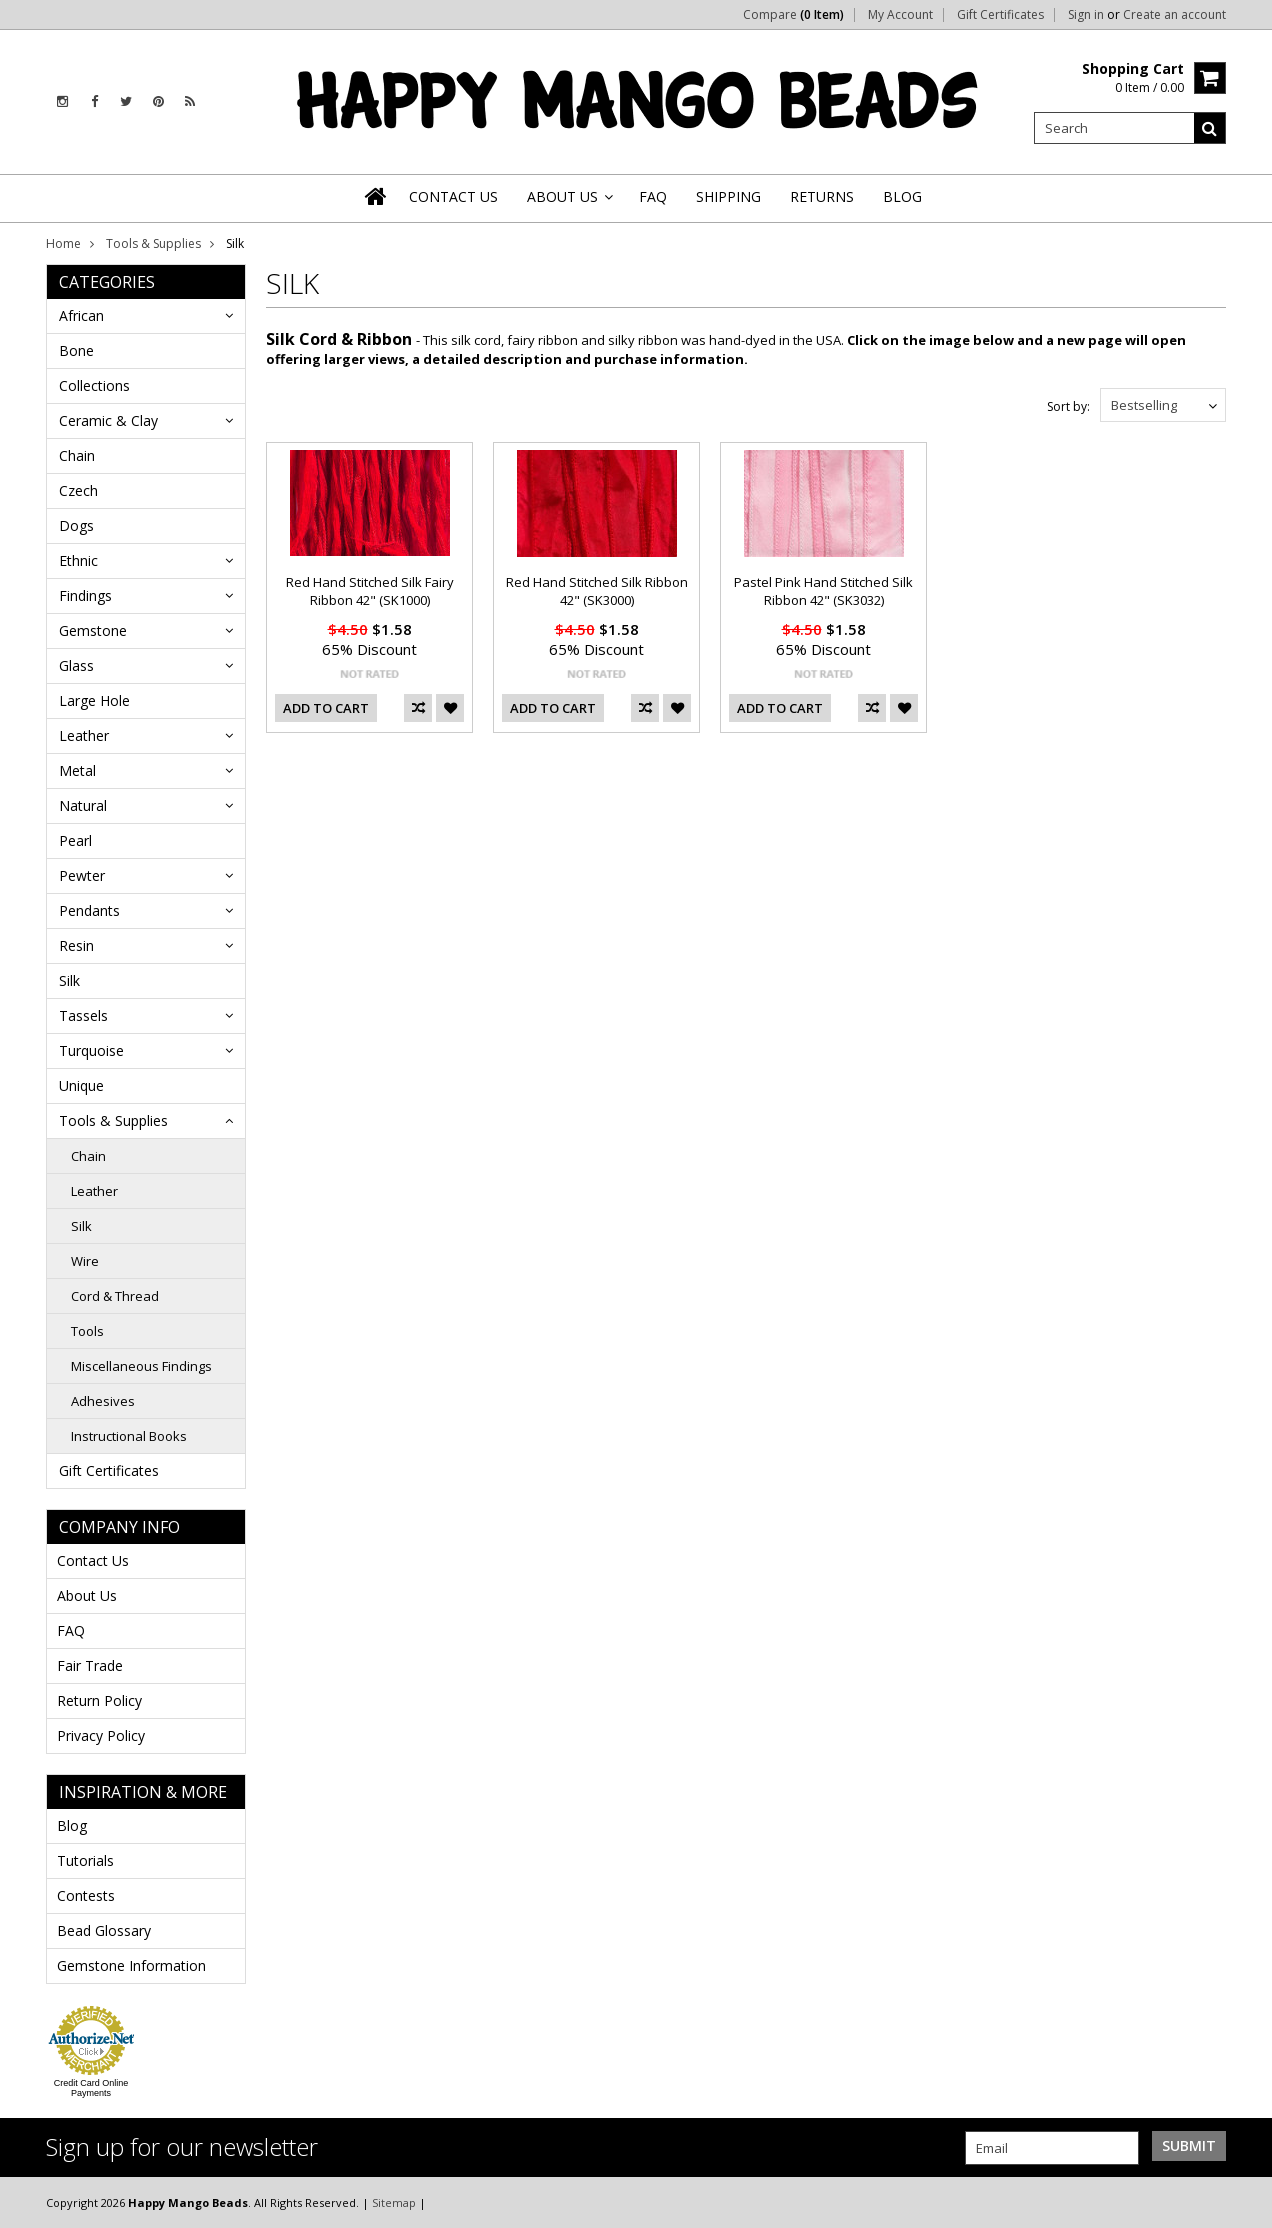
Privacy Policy (101, 1735)
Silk (69, 980)
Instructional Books (129, 1436)
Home (63, 243)
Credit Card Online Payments (91, 2088)
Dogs (76, 525)
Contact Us (93, 1560)
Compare (793, 15)
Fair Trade (90, 1665)
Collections (94, 385)
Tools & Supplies (153, 243)
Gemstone (93, 630)
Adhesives (103, 1401)
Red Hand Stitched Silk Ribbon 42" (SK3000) (597, 591)
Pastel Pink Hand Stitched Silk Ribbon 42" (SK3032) (823, 591)
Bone (76, 350)
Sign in (1086, 15)
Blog (72, 1825)
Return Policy (99, 1700)
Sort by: (1068, 406)
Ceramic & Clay (108, 420)
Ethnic (78, 560)
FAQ (71, 1630)
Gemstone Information (131, 1965)
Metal (77, 770)
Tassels (83, 1015)
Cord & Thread (115, 1296)
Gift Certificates (1000, 15)
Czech (78, 490)
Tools (87, 1331)
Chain (77, 455)
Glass (76, 665)
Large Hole (94, 700)
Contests (86, 1895)
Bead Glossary (104, 1930)
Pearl (75, 840)
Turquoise (91, 1050)
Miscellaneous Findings (141, 1366)
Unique (81, 1085)
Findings (85, 595)
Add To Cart (326, 708)
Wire (85, 1261)
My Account (900, 15)
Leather (84, 735)
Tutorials (85, 1860)
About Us (87, 1595)
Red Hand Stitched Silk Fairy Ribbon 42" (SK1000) (370, 591)
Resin (76, 945)
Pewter (82, 875)
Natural (83, 805)
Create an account (1174, 15)
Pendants (89, 910)
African (81, 315)
